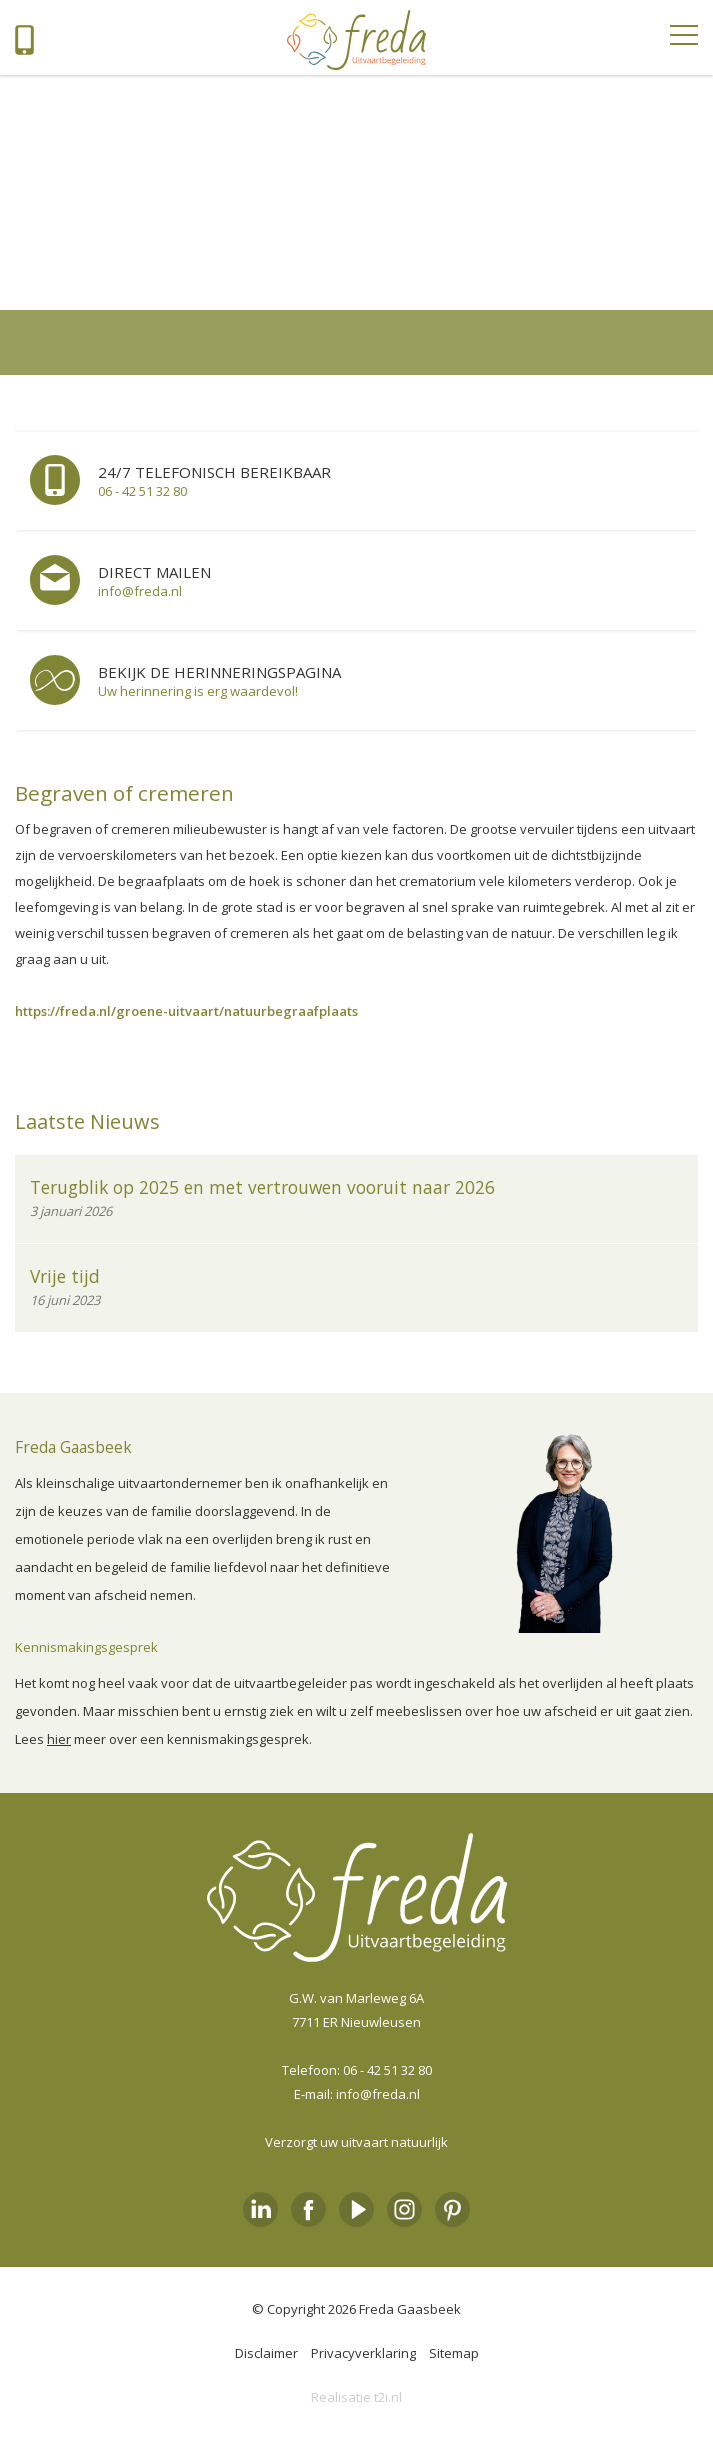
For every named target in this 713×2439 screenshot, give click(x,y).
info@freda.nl (378, 2094)
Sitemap (454, 2353)
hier (59, 1739)
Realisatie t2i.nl (356, 2397)
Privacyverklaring (363, 2353)
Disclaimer (266, 2353)
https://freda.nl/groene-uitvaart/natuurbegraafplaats (186, 1011)
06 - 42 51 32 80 (387, 2070)
